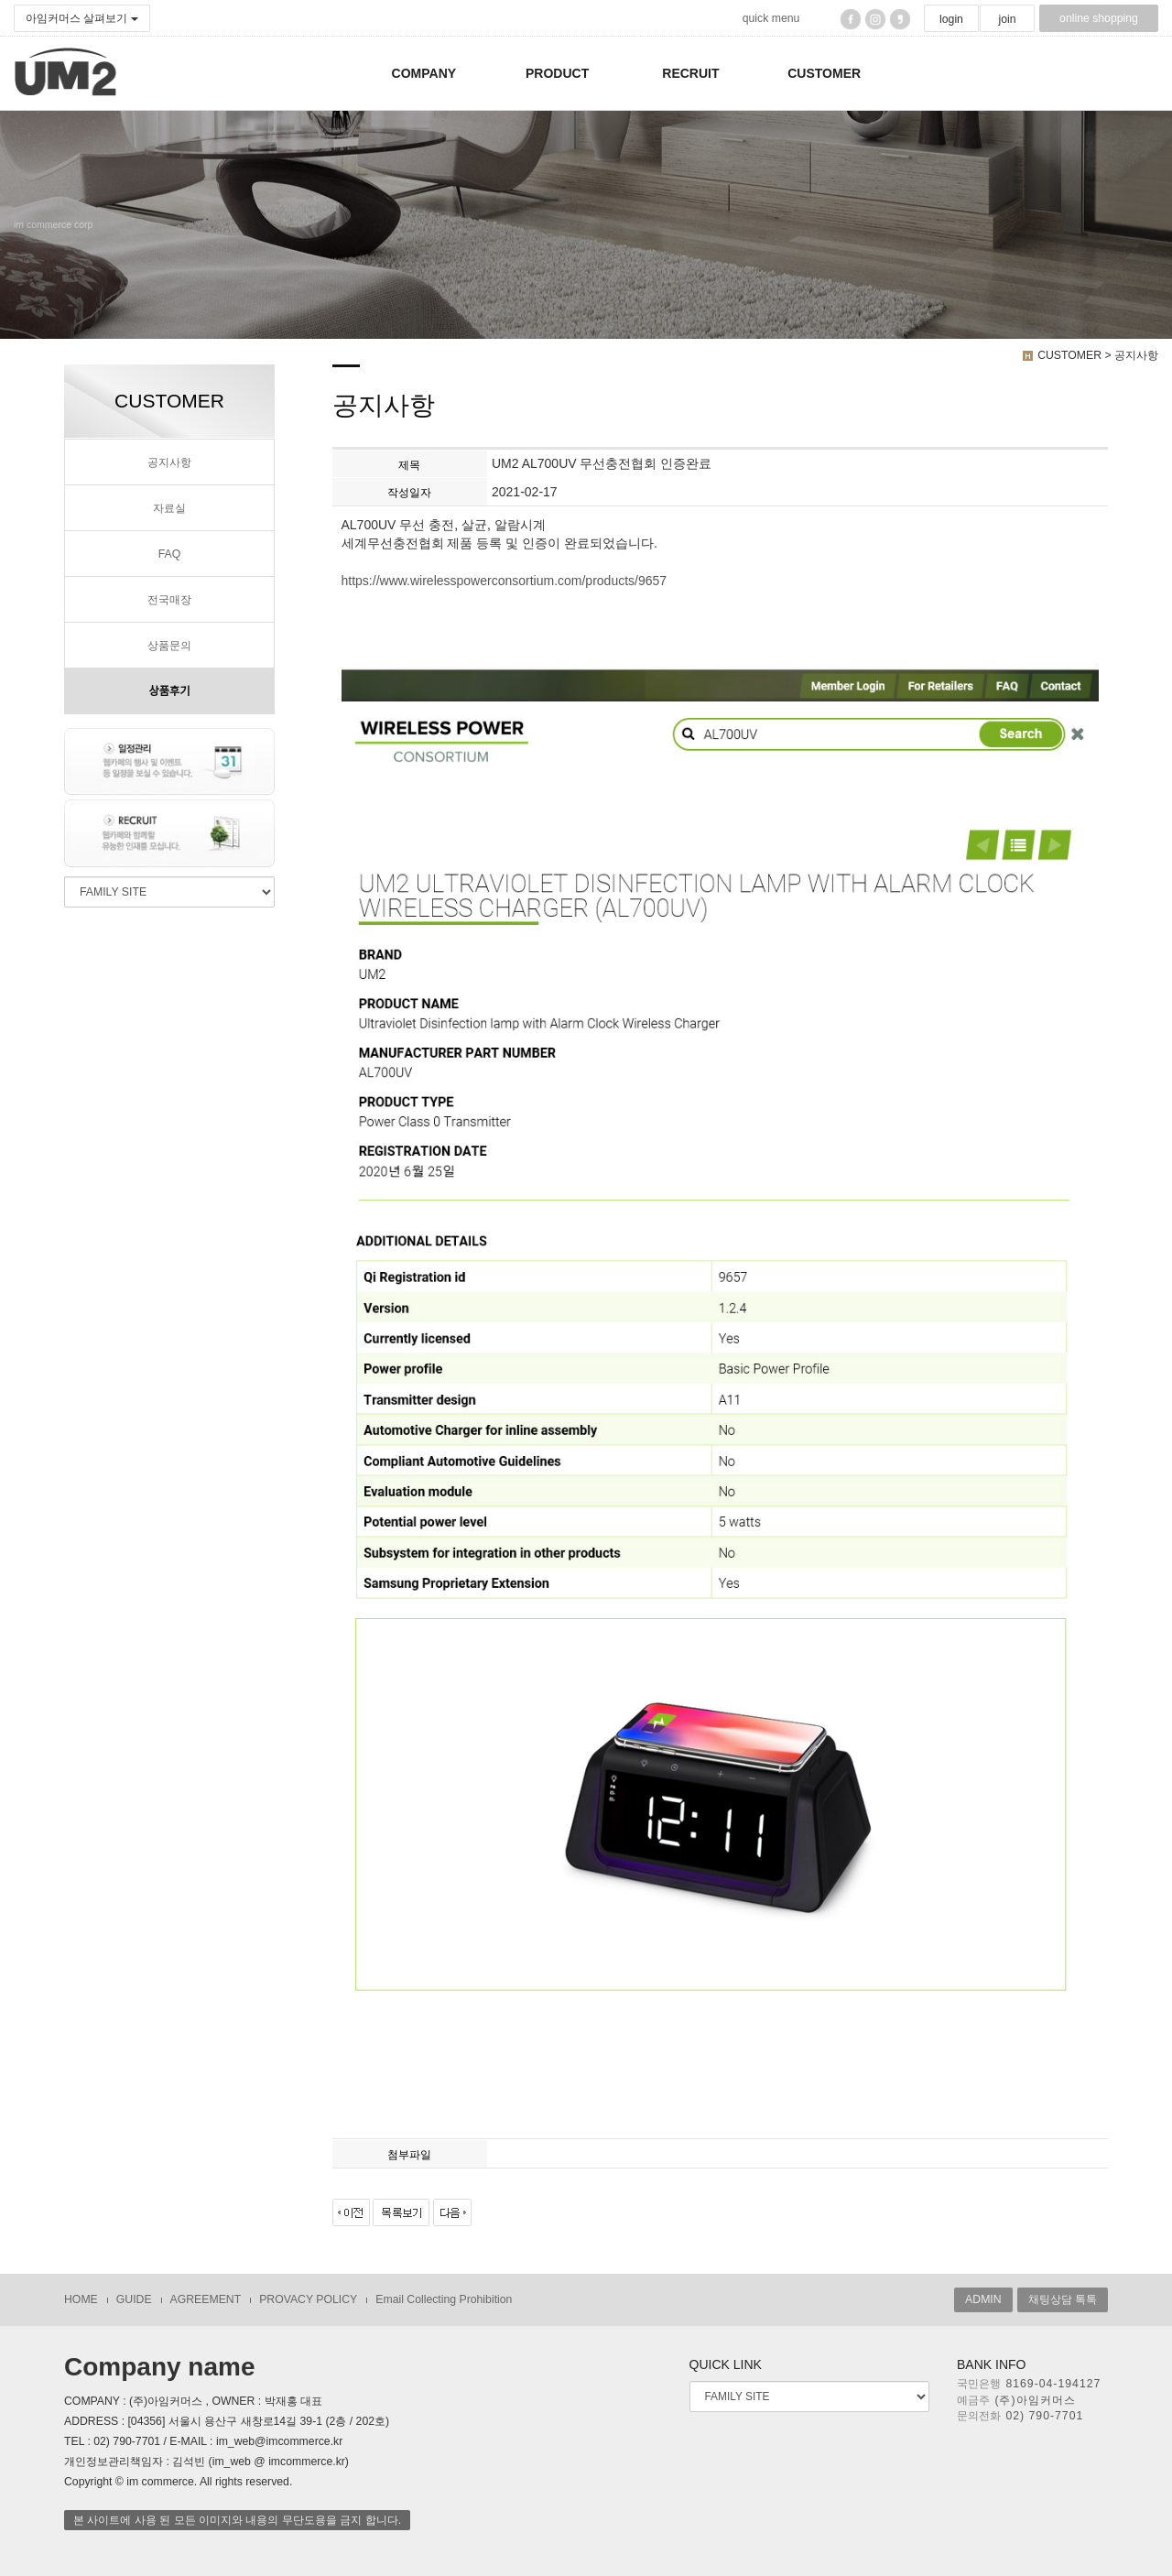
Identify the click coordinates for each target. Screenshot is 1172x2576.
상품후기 (169, 691)
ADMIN (983, 2299)
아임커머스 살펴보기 (82, 18)
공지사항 (169, 462)
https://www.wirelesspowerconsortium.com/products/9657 (504, 580)
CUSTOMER (824, 73)
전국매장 (169, 599)
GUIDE (134, 2299)
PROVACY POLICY (308, 2299)
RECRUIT (690, 73)
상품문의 (169, 645)
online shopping (1098, 18)
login (951, 19)
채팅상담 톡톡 (1062, 2299)
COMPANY (424, 73)
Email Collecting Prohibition (443, 2299)
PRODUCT (557, 73)
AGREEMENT (206, 2299)
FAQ (169, 554)
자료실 (169, 508)
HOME (81, 2299)
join (1006, 19)
